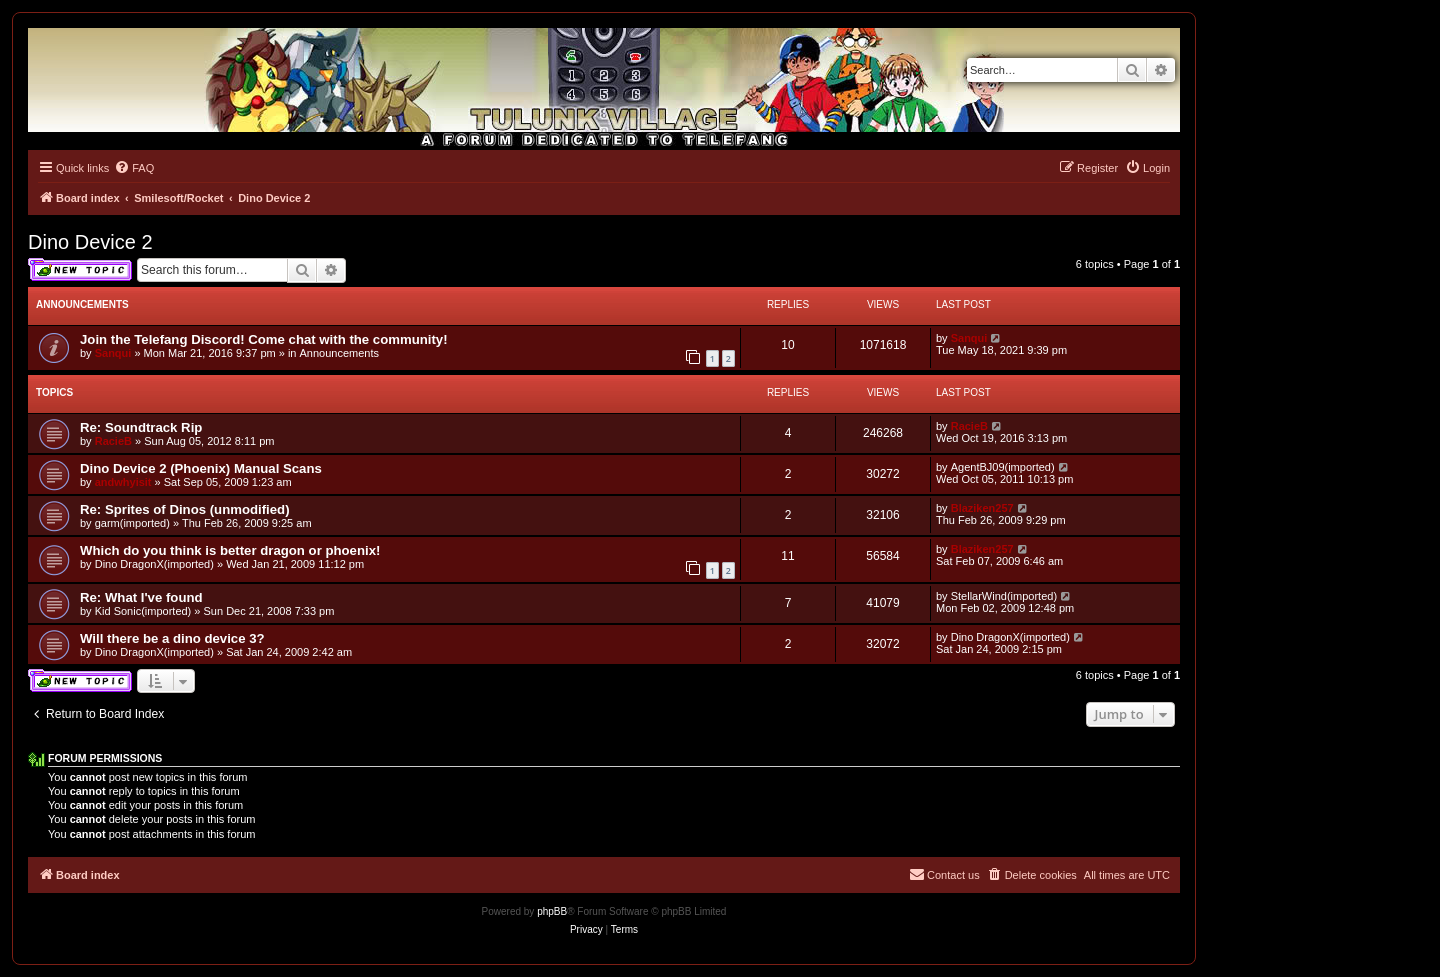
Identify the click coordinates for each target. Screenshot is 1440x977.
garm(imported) (132, 523)
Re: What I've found (141, 597)
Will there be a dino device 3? (172, 638)
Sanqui (113, 353)
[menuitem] (134, 168)
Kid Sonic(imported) (143, 611)
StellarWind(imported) (1004, 596)
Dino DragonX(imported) (154, 564)
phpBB (552, 911)
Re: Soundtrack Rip (141, 427)
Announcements (340, 353)
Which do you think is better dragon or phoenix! (230, 550)
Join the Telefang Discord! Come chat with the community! (264, 339)
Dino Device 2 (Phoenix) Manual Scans (201, 468)
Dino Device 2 (90, 242)
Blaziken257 (982, 508)
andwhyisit (123, 482)
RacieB (113, 441)
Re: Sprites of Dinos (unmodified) (185, 509)
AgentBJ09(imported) (1003, 467)
